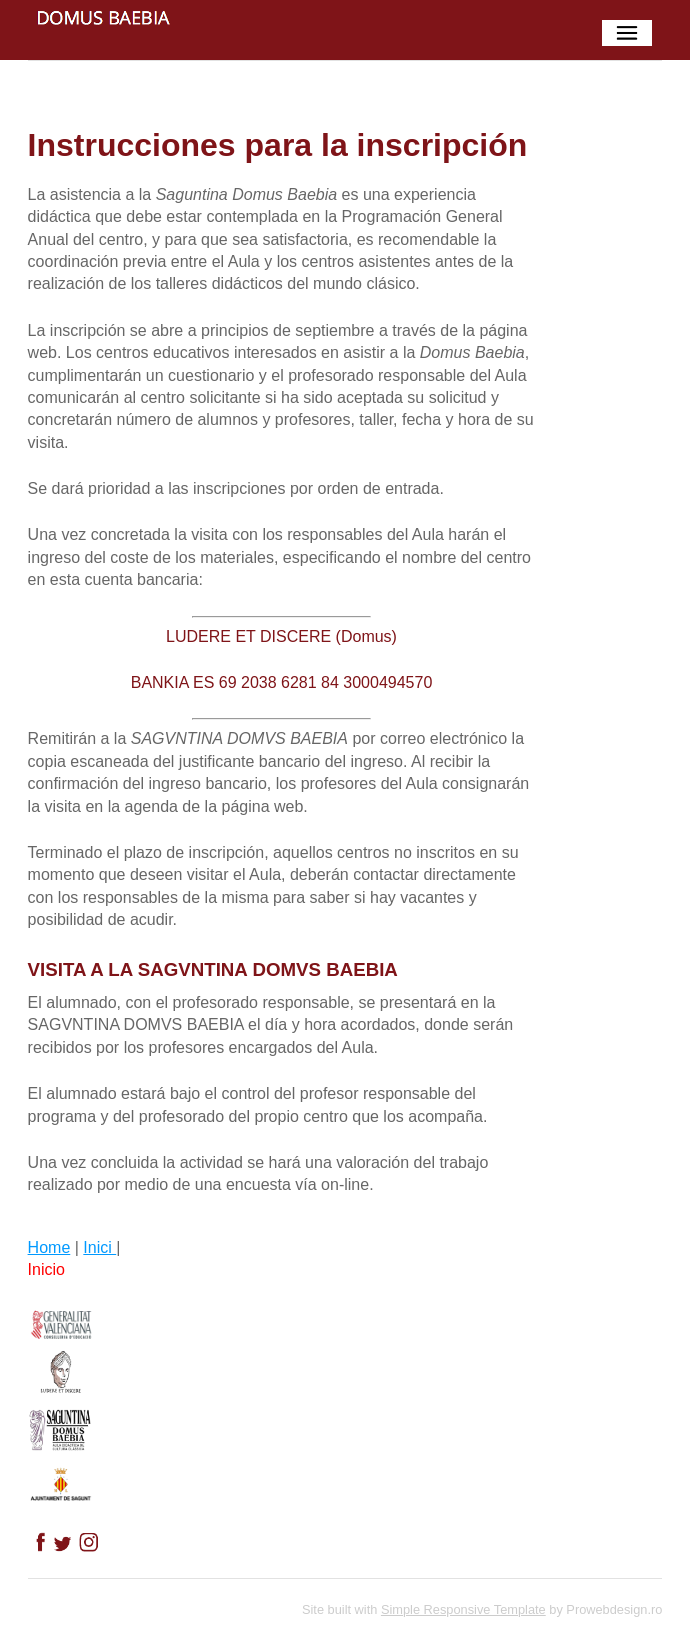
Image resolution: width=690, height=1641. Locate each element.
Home (49, 1247)
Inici (99, 1247)
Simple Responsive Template (463, 1609)
